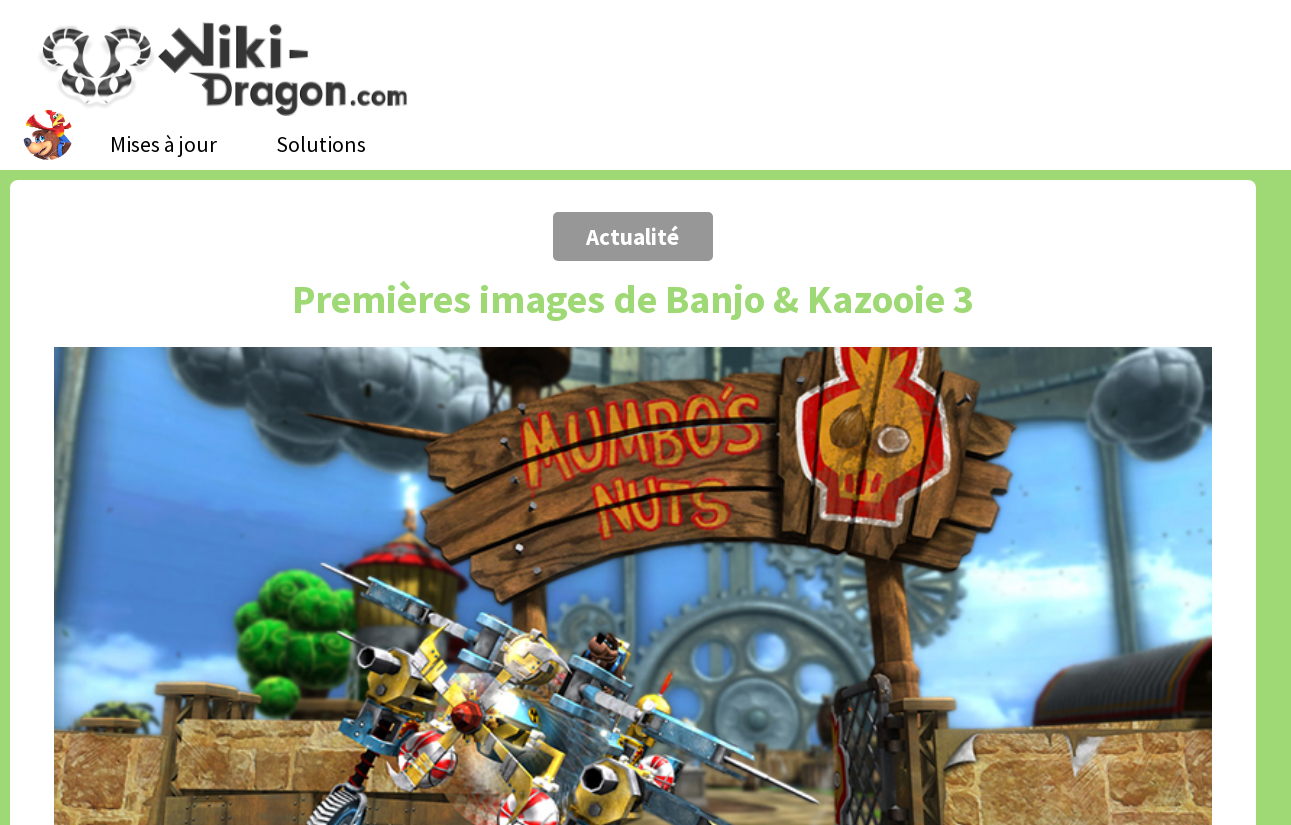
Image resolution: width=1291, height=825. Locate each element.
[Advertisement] (157, 175)
